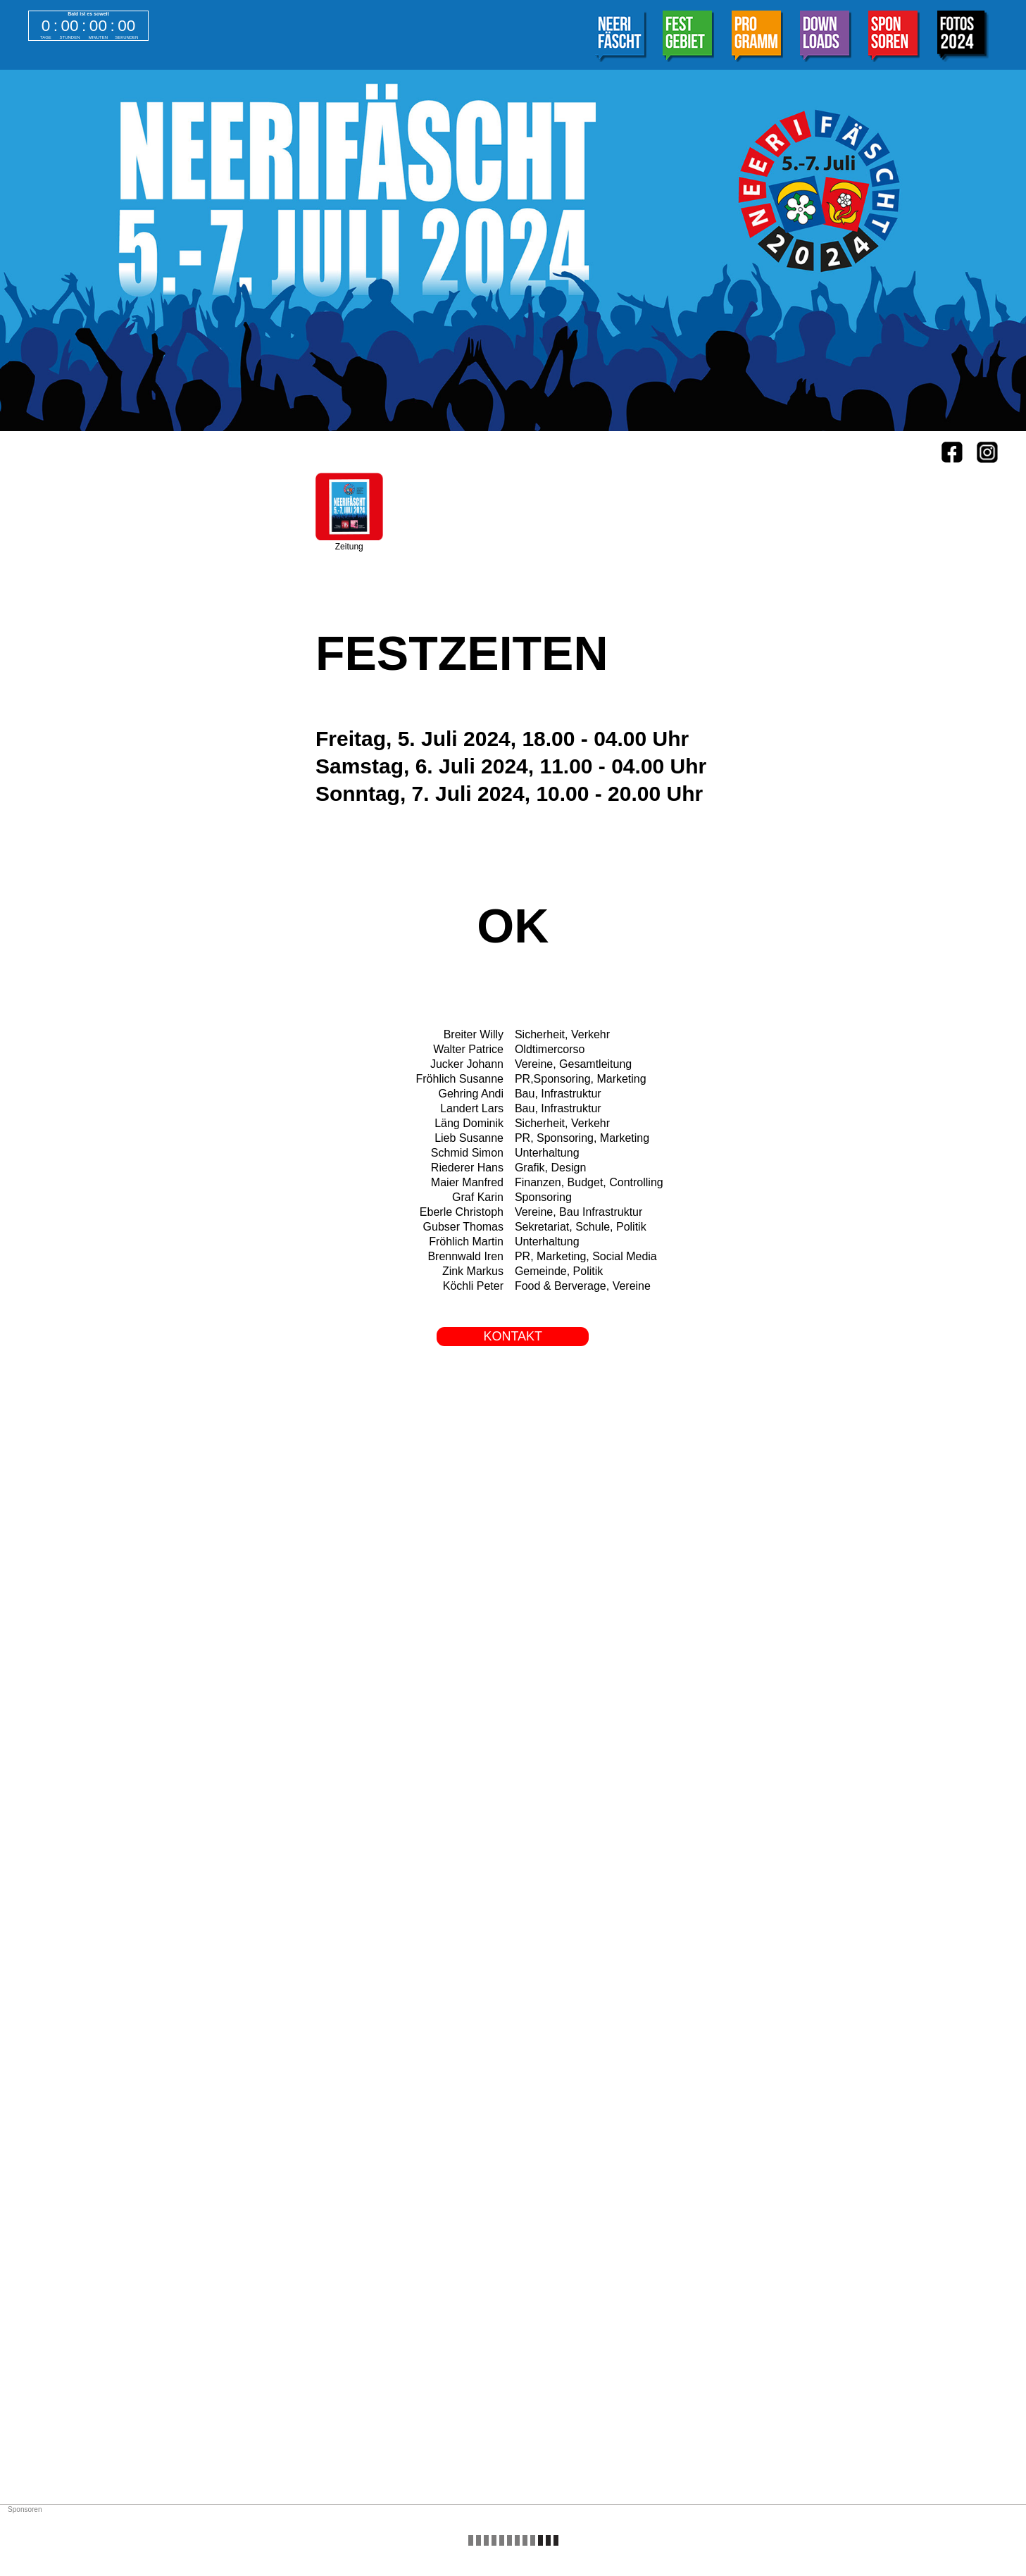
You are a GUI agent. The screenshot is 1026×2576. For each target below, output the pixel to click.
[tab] (620, 38)
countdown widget (88, 26)
